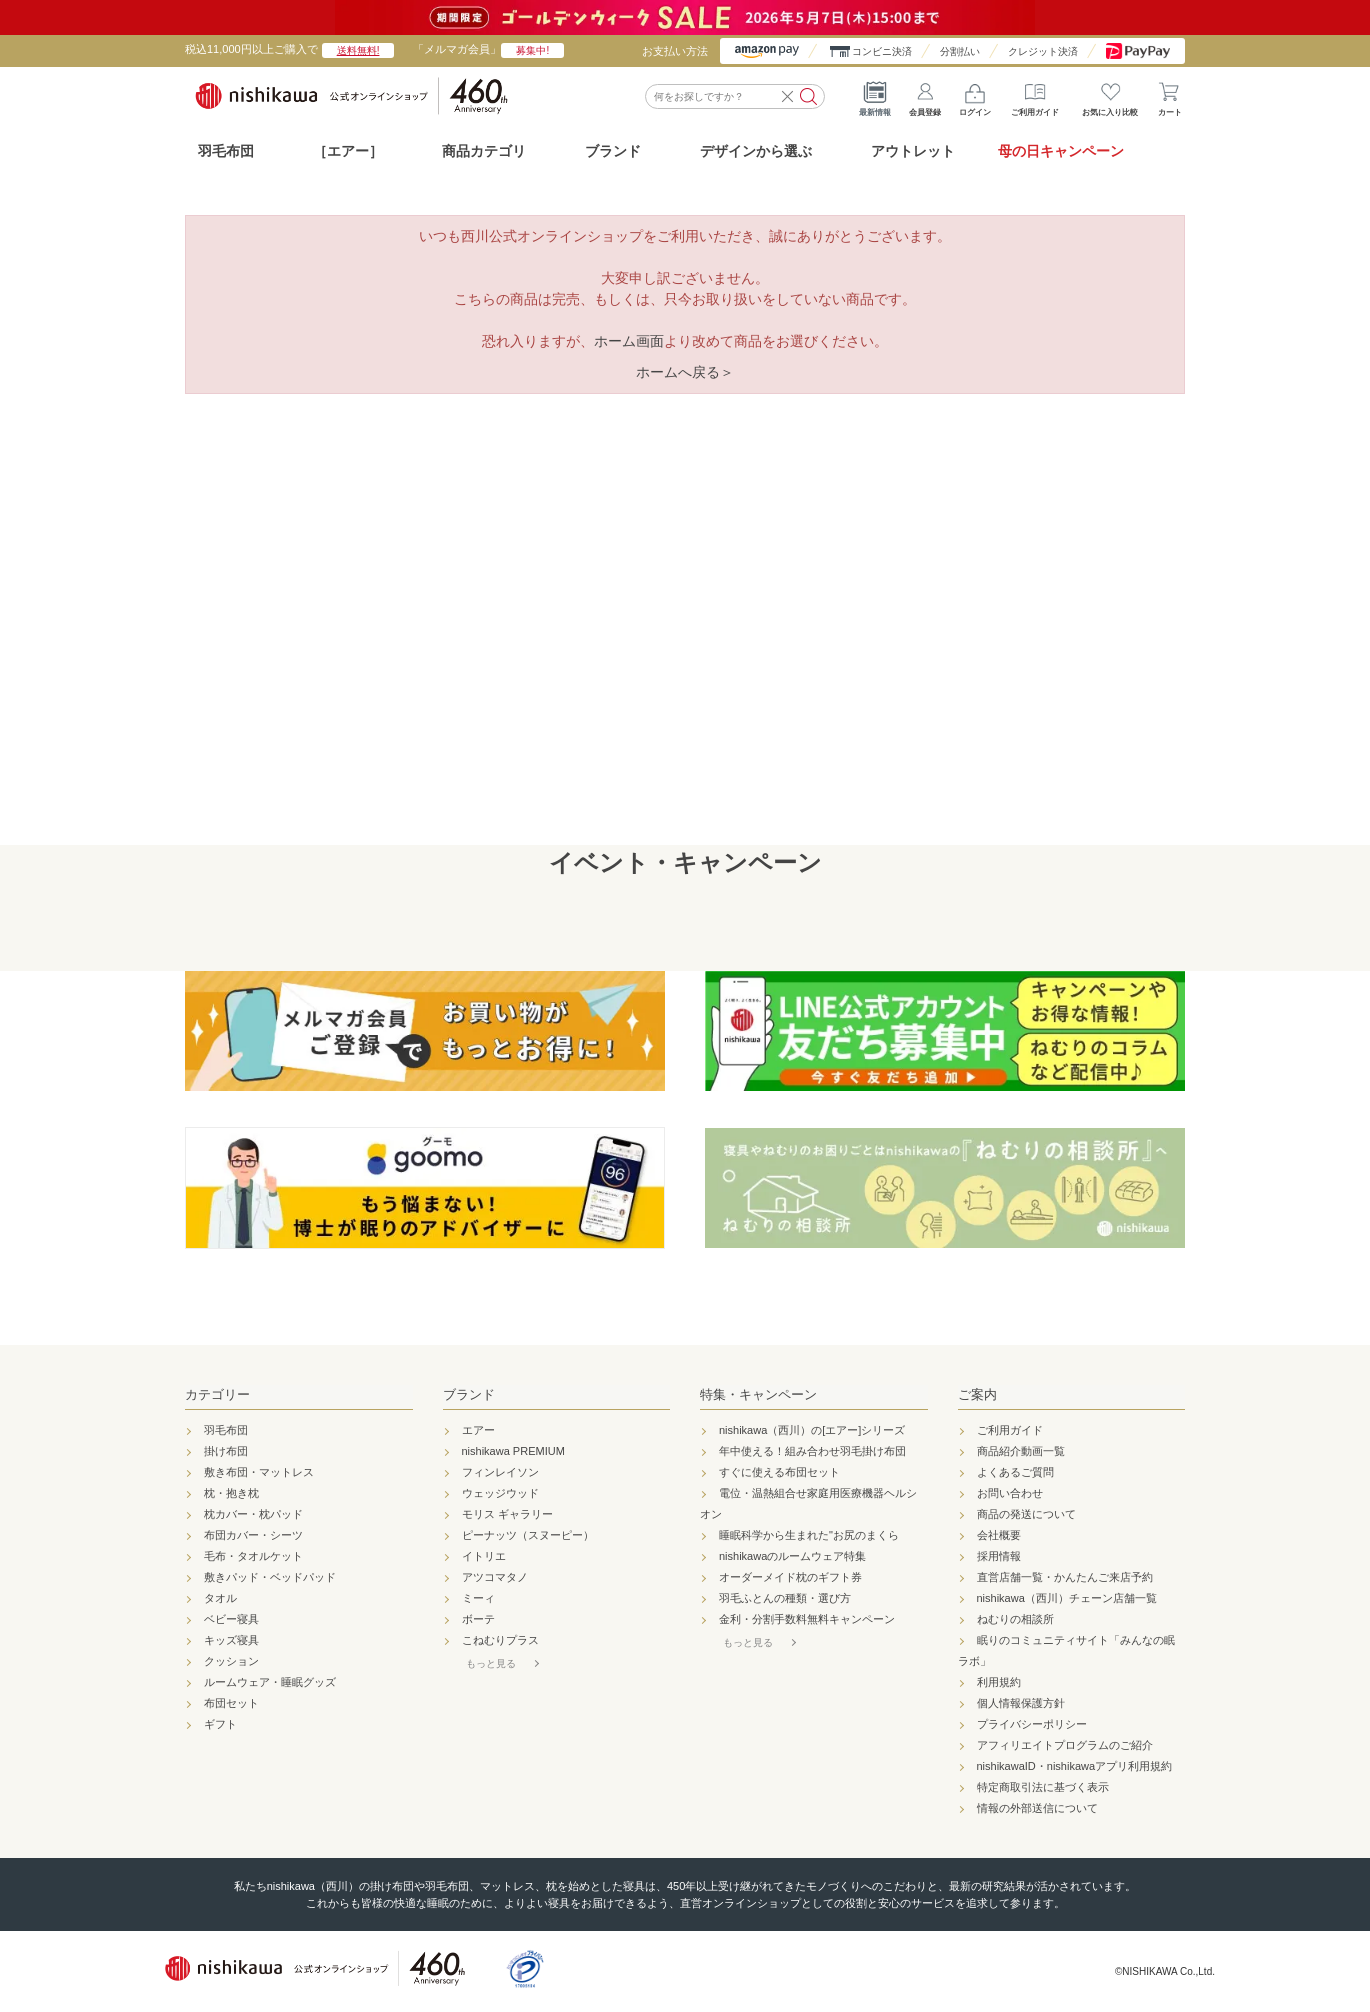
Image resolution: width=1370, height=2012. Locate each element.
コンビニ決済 (882, 51)
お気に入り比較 (1110, 95)
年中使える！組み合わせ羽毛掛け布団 (812, 1451)
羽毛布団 (226, 151)
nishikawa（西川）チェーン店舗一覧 (1067, 1598)
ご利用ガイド (1035, 95)
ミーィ (478, 1598)
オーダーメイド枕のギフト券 (790, 1577)
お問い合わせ (1010, 1493)
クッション (231, 1661)
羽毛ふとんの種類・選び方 (785, 1598)
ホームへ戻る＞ (685, 372)
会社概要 (999, 1535)
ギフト (220, 1724)
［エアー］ (348, 151)
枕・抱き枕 (231, 1493)
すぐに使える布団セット (779, 1472)
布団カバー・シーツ (253, 1535)
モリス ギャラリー (507, 1514)
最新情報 (875, 95)
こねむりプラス (500, 1640)
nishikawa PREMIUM (513, 1451)
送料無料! (358, 50)
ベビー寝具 (231, 1619)
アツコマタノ (495, 1577)
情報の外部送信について (1037, 1808)
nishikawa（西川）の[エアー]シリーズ (812, 1430)
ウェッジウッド (500, 1493)
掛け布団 (226, 1451)
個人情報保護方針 (1021, 1703)
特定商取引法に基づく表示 (1043, 1787)
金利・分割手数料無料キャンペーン (807, 1619)
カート (1170, 95)
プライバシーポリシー (1032, 1724)
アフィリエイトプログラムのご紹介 (1065, 1745)
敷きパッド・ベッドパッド (270, 1577)
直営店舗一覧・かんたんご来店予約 (1065, 1577)
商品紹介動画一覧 (1021, 1451)
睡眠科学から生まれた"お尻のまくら (809, 1535)
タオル (220, 1598)
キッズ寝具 (231, 1640)
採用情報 (999, 1556)
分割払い (960, 51)
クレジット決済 (1043, 51)
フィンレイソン (500, 1472)
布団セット (231, 1703)
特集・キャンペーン (758, 1394)
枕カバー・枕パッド (253, 1514)
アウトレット (913, 151)
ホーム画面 (629, 341)
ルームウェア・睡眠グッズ (270, 1682)
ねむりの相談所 (1015, 1619)
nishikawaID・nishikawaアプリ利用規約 (1075, 1766)
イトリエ (484, 1556)
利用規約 (999, 1682)
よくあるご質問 (1015, 1472)
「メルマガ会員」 (488, 49)
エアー (478, 1430)
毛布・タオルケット (253, 1556)
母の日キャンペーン (1061, 151)
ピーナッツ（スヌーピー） (528, 1535)
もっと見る (491, 1663)
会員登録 (925, 95)
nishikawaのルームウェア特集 (792, 1556)
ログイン (975, 95)
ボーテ (478, 1619)
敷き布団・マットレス (259, 1472)
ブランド (469, 1394)
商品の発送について (1026, 1514)
